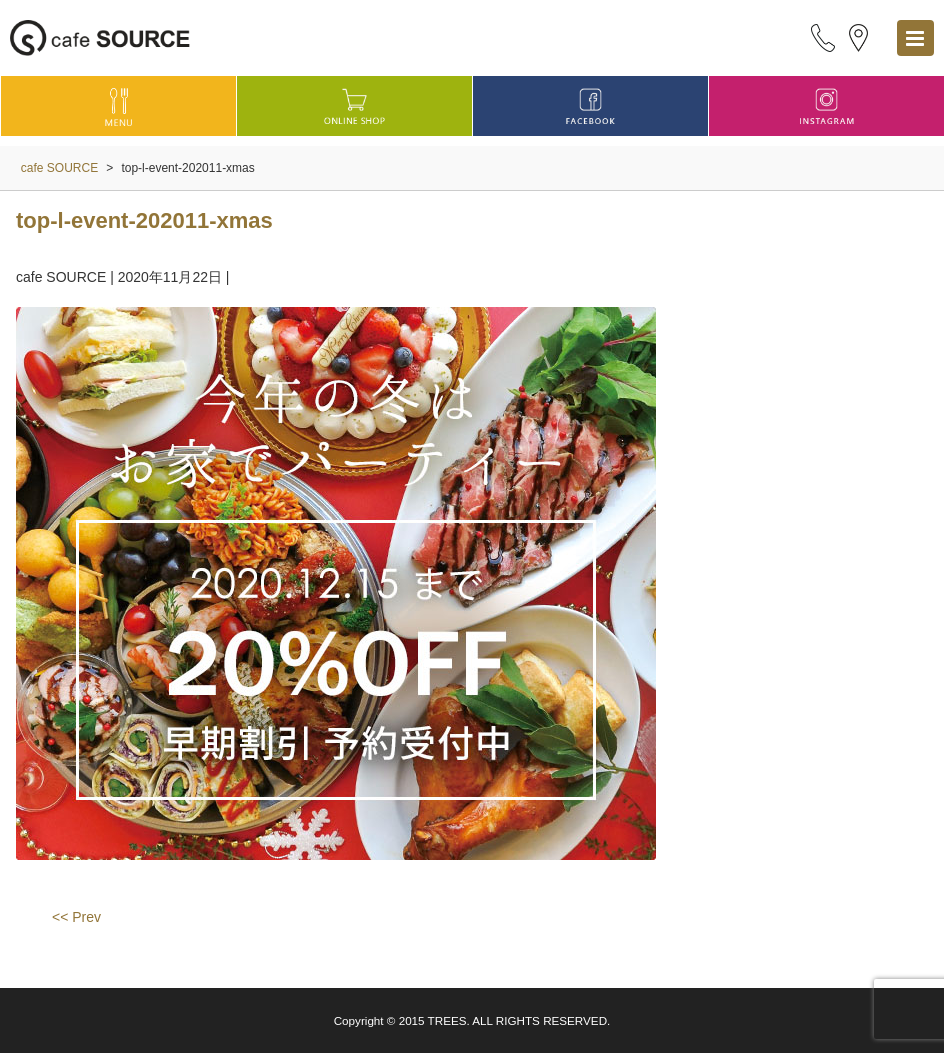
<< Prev (76, 917)
